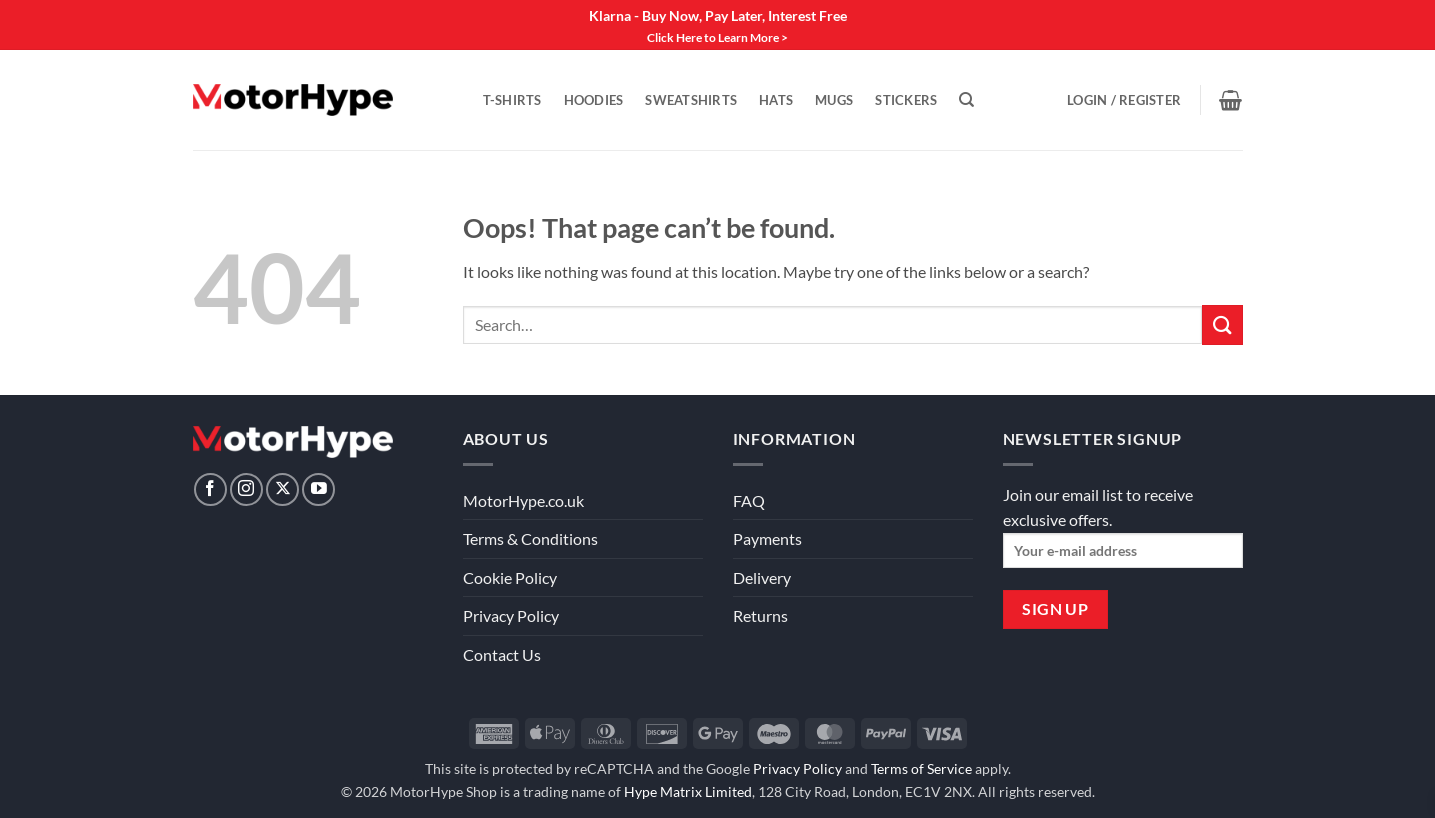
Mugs (834, 100)
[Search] (966, 100)
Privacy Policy (511, 615)
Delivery (762, 577)
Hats (776, 100)
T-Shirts (512, 100)
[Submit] (1222, 324)
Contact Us (502, 654)
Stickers (906, 100)
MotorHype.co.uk (523, 500)
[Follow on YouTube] (318, 489)
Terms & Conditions (530, 538)
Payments (767, 538)
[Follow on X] (282, 489)
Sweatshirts (691, 100)
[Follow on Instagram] (246, 489)
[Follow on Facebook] (210, 489)
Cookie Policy (510, 577)
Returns (760, 615)
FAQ (749, 500)
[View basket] (1230, 100)
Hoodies (594, 100)
